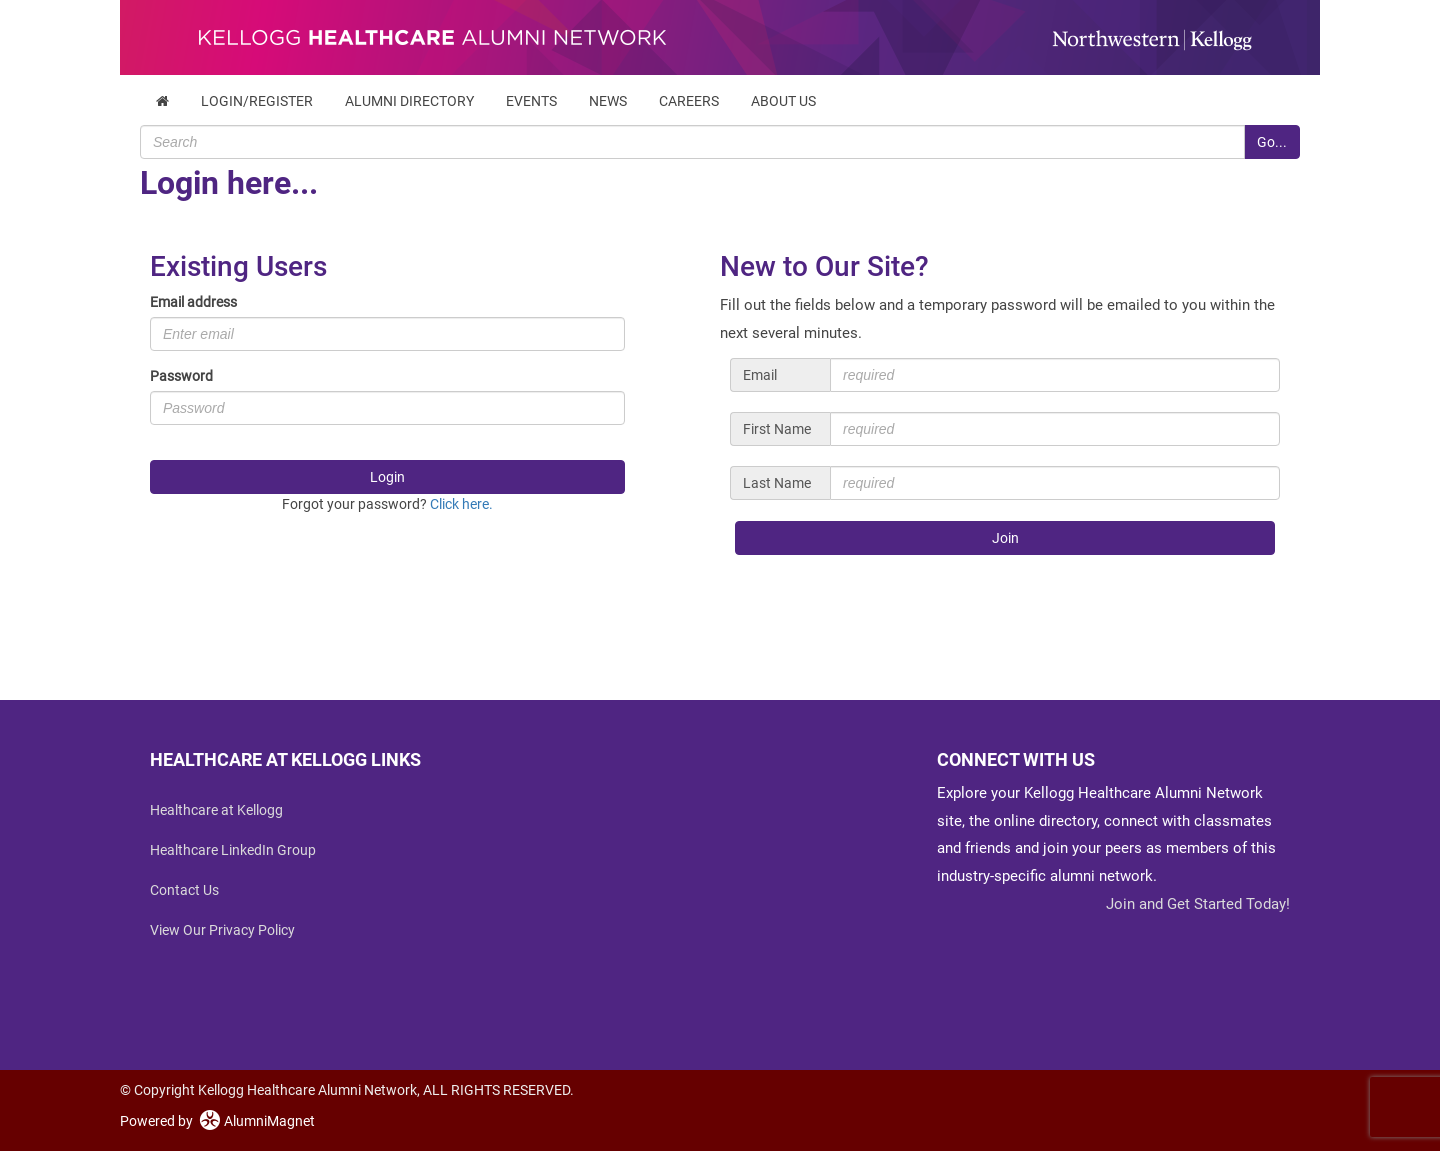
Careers (689, 101)
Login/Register (257, 101)
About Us (783, 101)
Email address (193, 302)
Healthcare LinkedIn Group (233, 850)
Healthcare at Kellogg (216, 810)
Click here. (461, 504)
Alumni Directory (409, 101)
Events (531, 101)
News (608, 101)
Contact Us (184, 890)
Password (181, 376)
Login (387, 477)
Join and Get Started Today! (1198, 904)
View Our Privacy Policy (222, 930)
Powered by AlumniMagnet (217, 1121)
